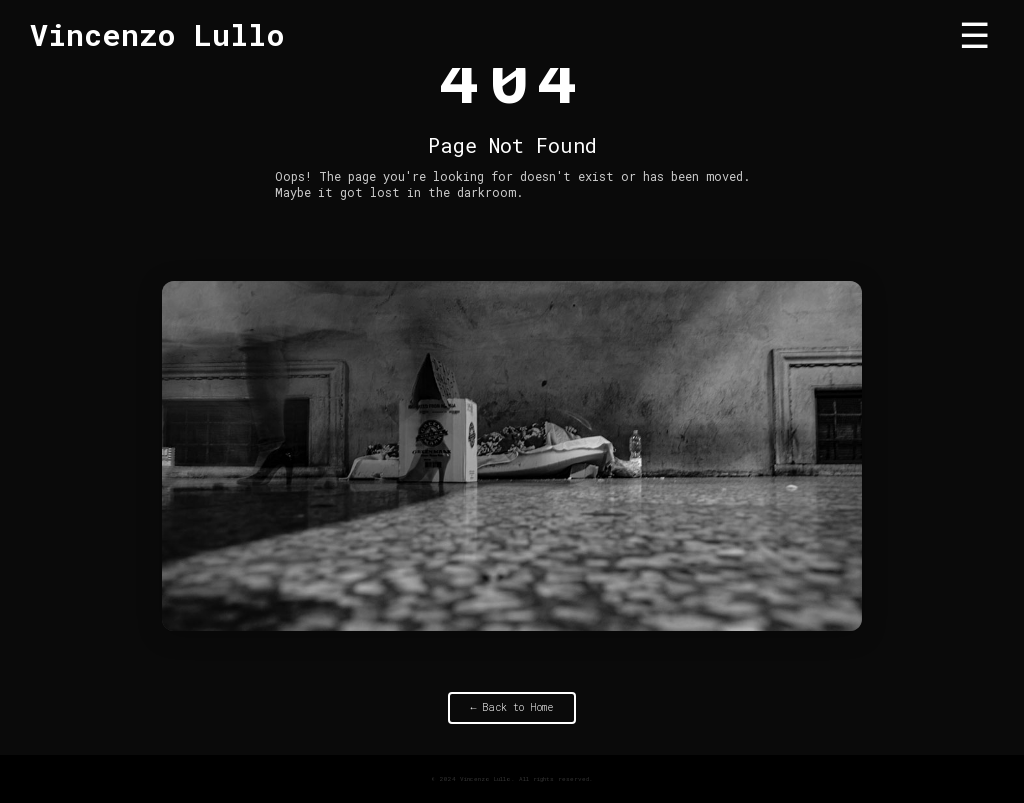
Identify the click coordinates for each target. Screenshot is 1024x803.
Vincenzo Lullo (157, 34)
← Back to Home (512, 708)
